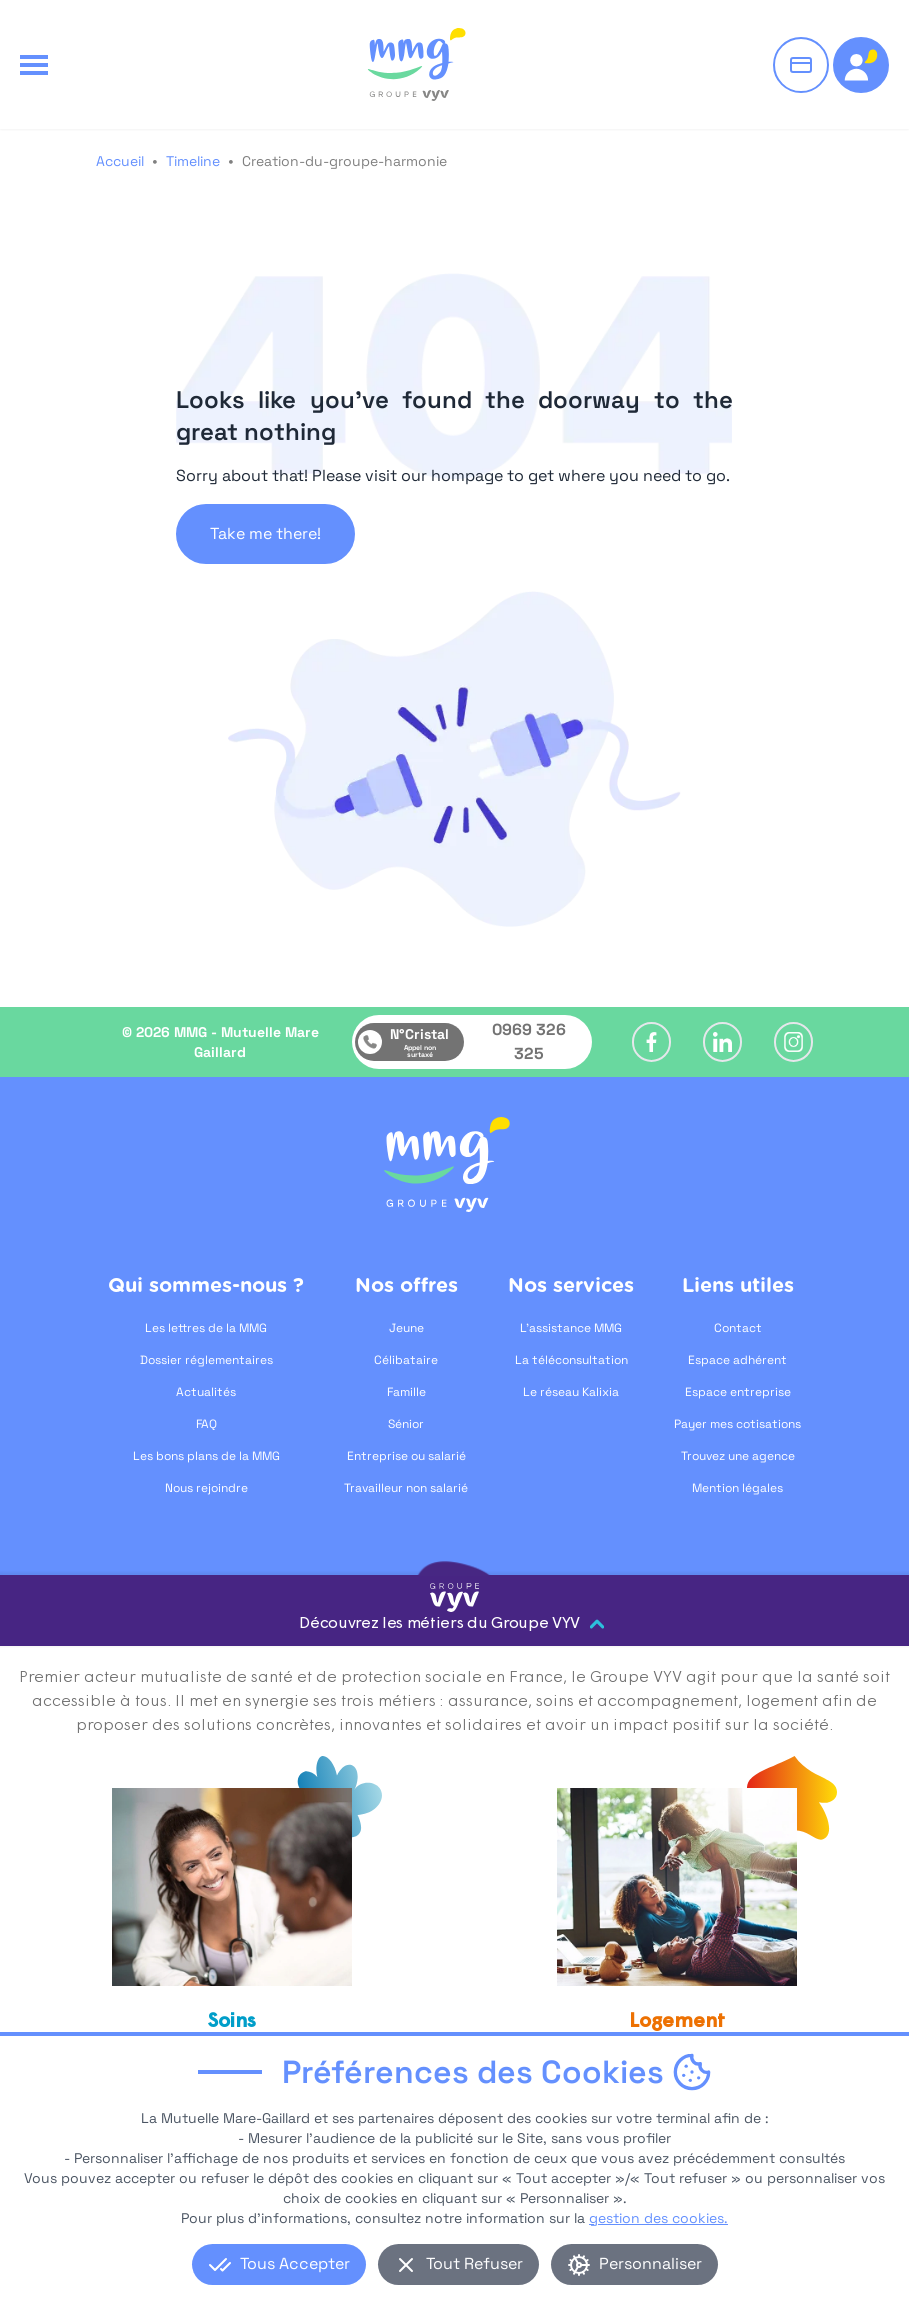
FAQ (206, 1424)
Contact (738, 1328)
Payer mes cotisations (737, 1424)
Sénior (406, 1424)
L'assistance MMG (571, 1328)
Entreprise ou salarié (406, 1456)
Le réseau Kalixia (571, 1392)
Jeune (406, 1328)
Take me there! (265, 533)
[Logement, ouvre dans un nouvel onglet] (677, 1931)
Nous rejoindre (206, 1488)
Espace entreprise (738, 1392)
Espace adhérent (737, 1360)
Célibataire (406, 1360)
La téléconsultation (571, 1360)
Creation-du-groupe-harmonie (344, 161)
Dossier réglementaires (206, 1360)
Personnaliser (634, 2265)
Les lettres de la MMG (206, 1328)
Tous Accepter (279, 2265)
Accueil (120, 161)
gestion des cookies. (658, 2218)
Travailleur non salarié (406, 1488)
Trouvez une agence (738, 1456)
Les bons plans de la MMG (206, 1456)
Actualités (206, 1392)
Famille (406, 1392)
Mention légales (737, 1488)
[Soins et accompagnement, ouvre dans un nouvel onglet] (232, 1943)
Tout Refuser (458, 2265)
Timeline (193, 161)
